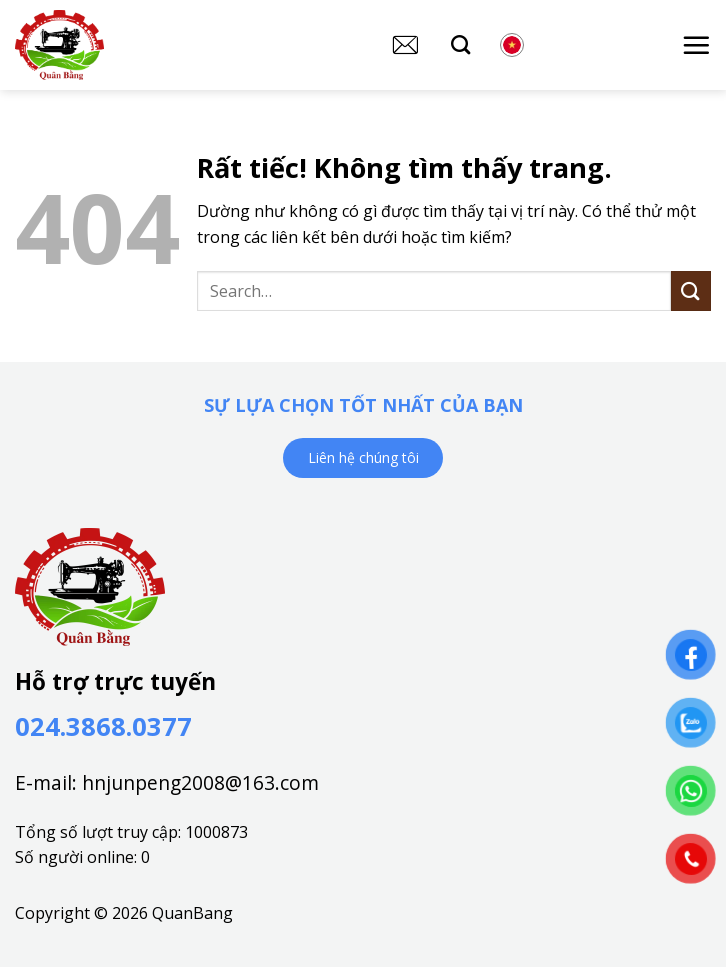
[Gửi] (691, 290)
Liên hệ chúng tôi (363, 457)
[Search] (460, 44)
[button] (696, 45)
